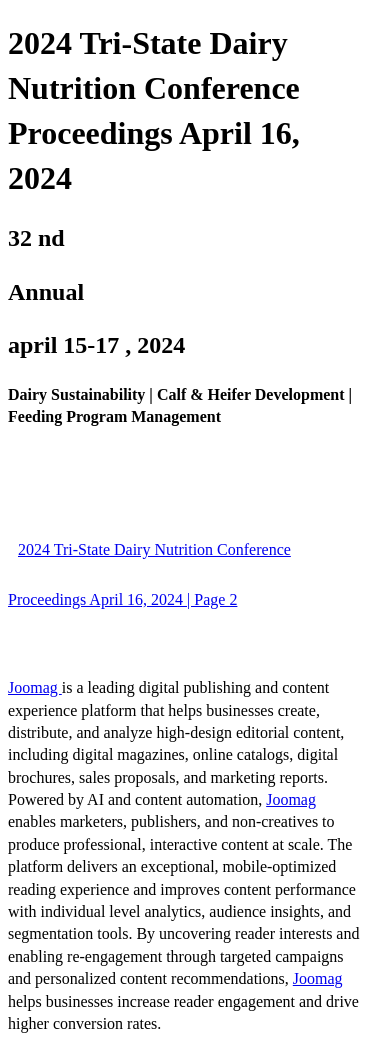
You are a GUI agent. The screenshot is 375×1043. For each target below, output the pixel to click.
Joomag (35, 687)
